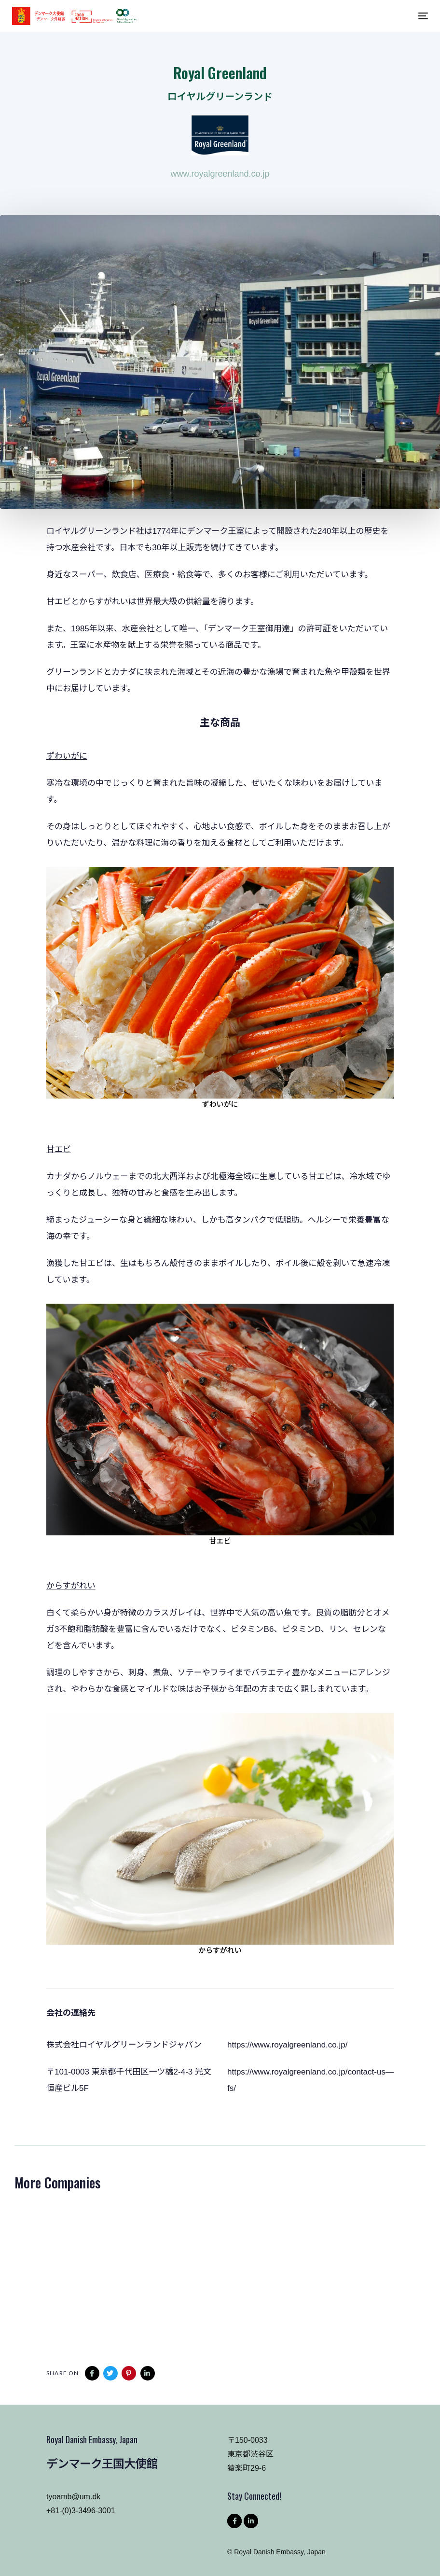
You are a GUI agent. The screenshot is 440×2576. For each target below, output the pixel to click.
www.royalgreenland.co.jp (219, 174)
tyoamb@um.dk (73, 2496)
